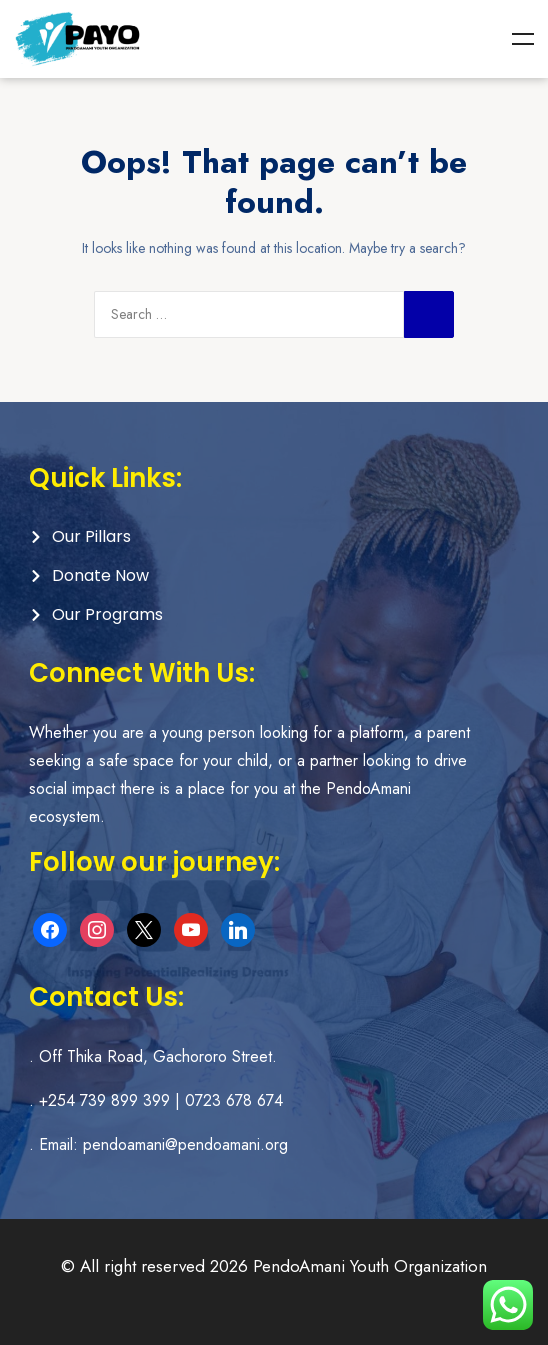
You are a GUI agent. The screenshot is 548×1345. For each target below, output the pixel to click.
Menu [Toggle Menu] (523, 39)
